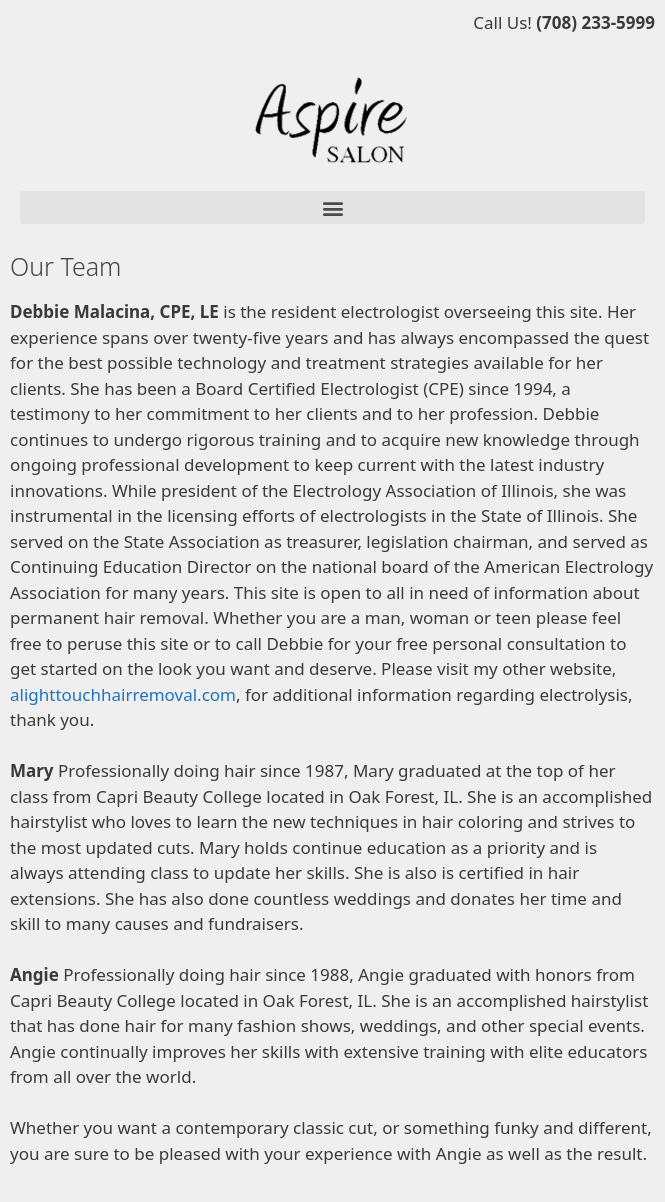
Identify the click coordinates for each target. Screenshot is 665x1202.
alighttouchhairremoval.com (123, 694)
